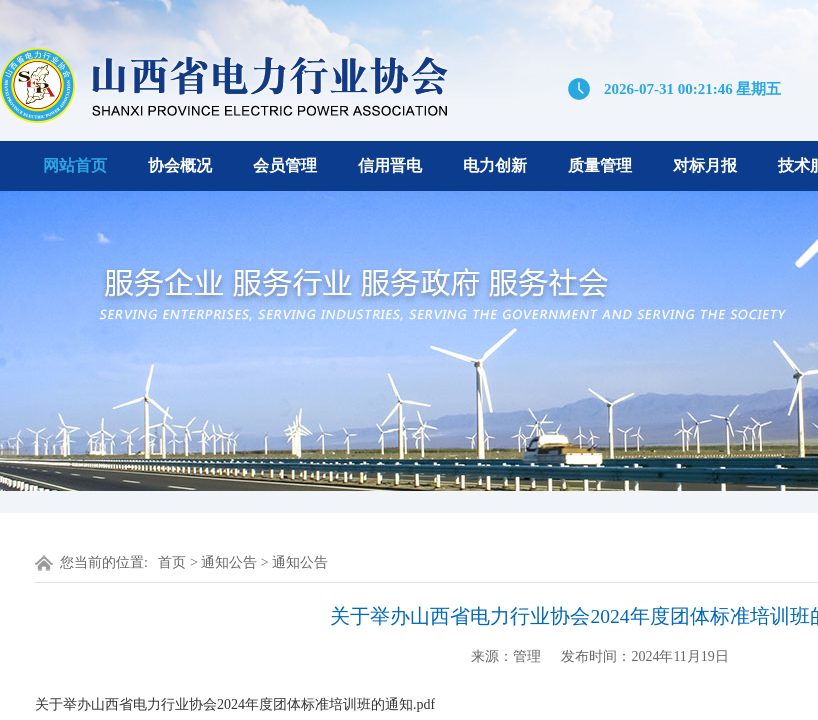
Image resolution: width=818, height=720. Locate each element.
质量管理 (600, 165)
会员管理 (285, 165)
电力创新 (495, 165)
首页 (172, 562)
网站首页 (75, 165)
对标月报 (705, 165)
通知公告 (229, 562)
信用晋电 (390, 165)
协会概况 (180, 165)
